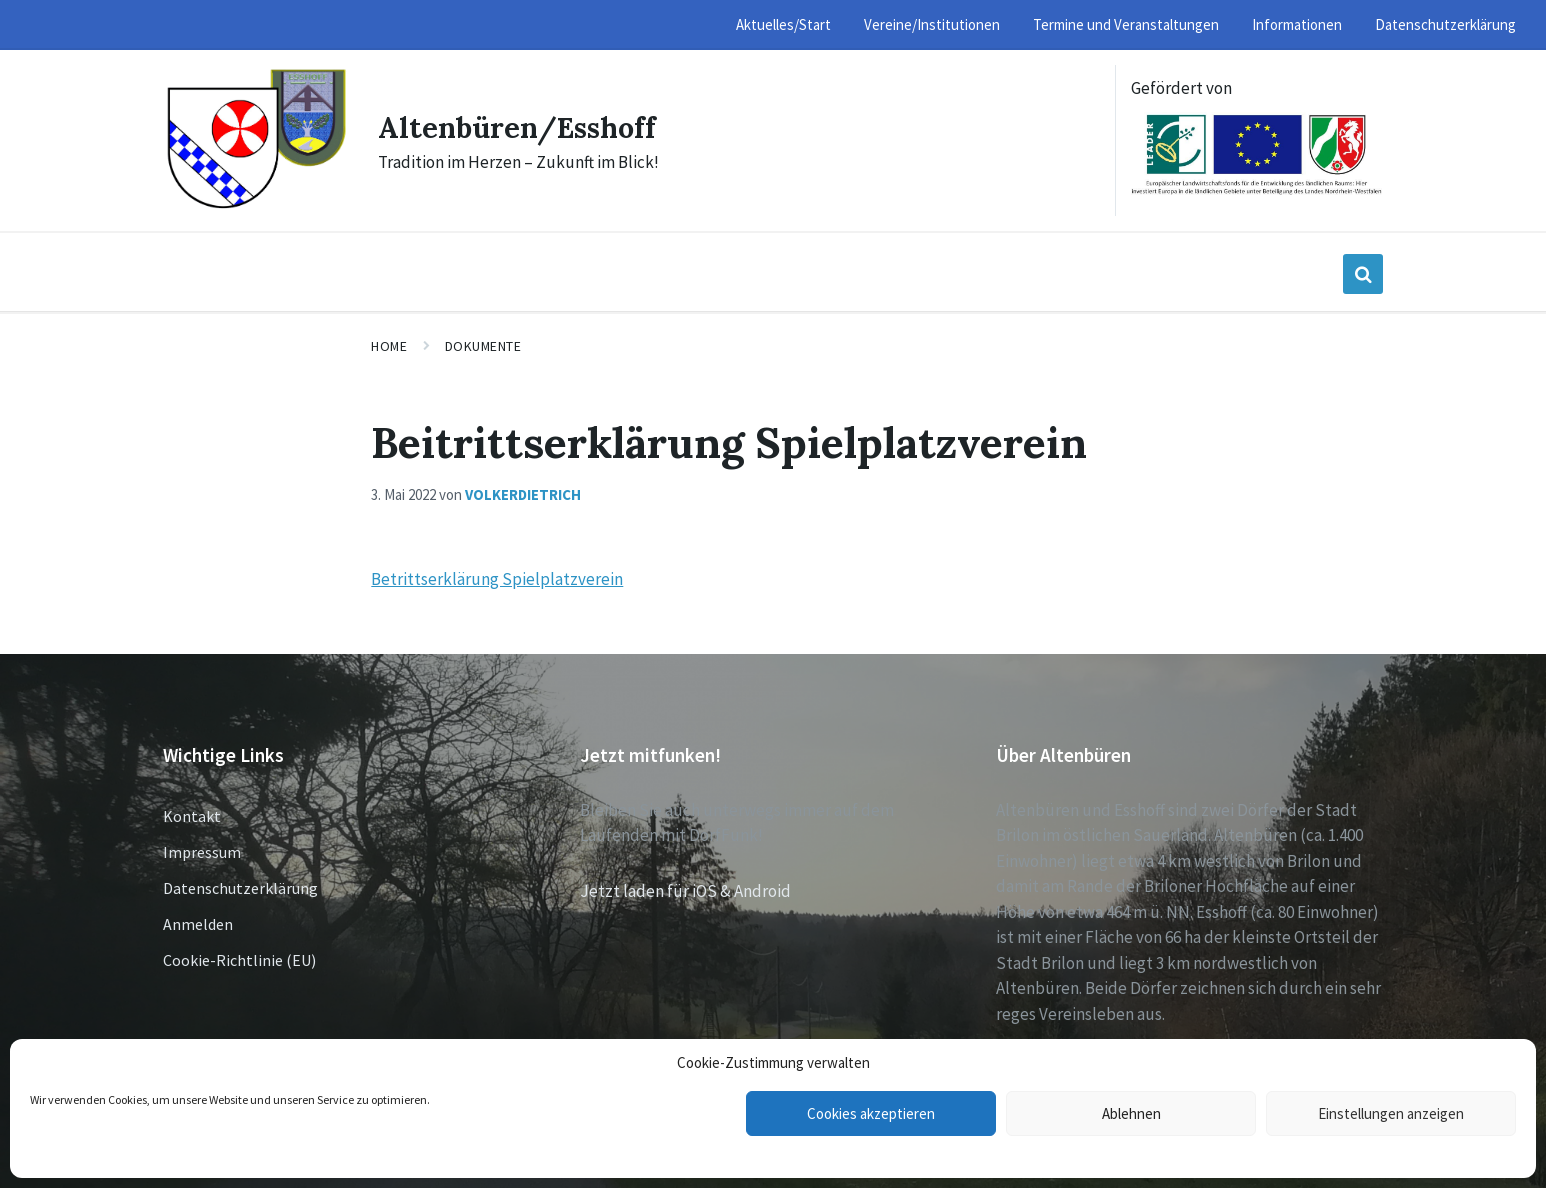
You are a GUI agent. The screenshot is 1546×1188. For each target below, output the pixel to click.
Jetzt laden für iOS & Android (685, 891)
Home (389, 346)
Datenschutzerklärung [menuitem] (1445, 24)
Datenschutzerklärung (240, 888)
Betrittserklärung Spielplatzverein (497, 579)
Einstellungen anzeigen (1391, 1113)
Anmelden (198, 924)
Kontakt (192, 816)
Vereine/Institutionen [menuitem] (932, 24)
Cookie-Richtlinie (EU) (239, 960)
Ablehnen (1131, 1113)
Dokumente (483, 346)
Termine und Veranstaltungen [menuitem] (1126, 24)
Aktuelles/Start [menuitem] (783, 24)
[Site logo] (255, 206)
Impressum (202, 852)
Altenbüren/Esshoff (524, 127)
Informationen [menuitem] (1297, 24)
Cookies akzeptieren (871, 1113)
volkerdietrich (523, 494)
